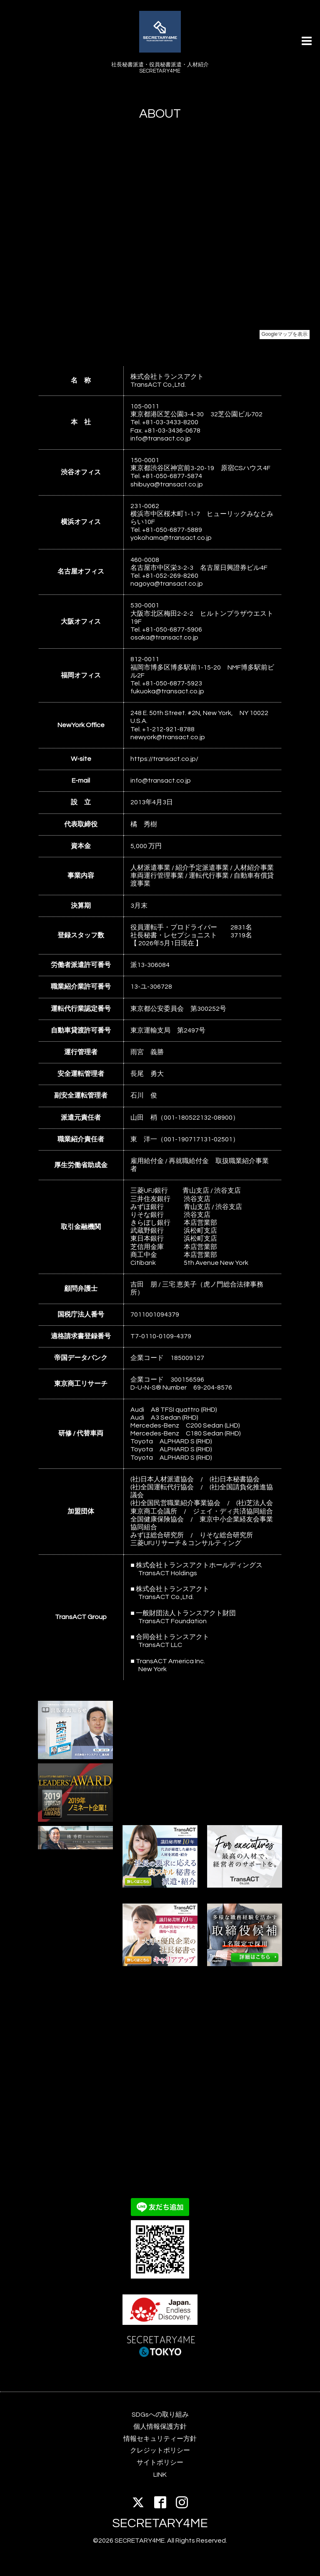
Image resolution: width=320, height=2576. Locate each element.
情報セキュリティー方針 (160, 2438)
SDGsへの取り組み (160, 2414)
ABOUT (160, 113)
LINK (160, 2474)
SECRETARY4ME (160, 2523)
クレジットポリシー (160, 2450)
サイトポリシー (160, 2462)
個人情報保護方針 (160, 2426)
